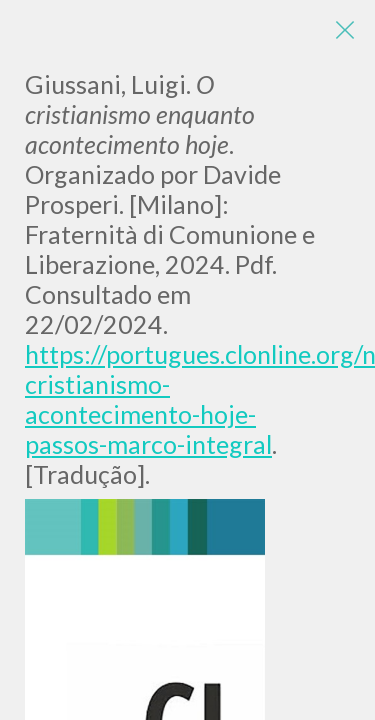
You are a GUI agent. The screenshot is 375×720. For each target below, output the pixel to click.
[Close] (345, 30)
